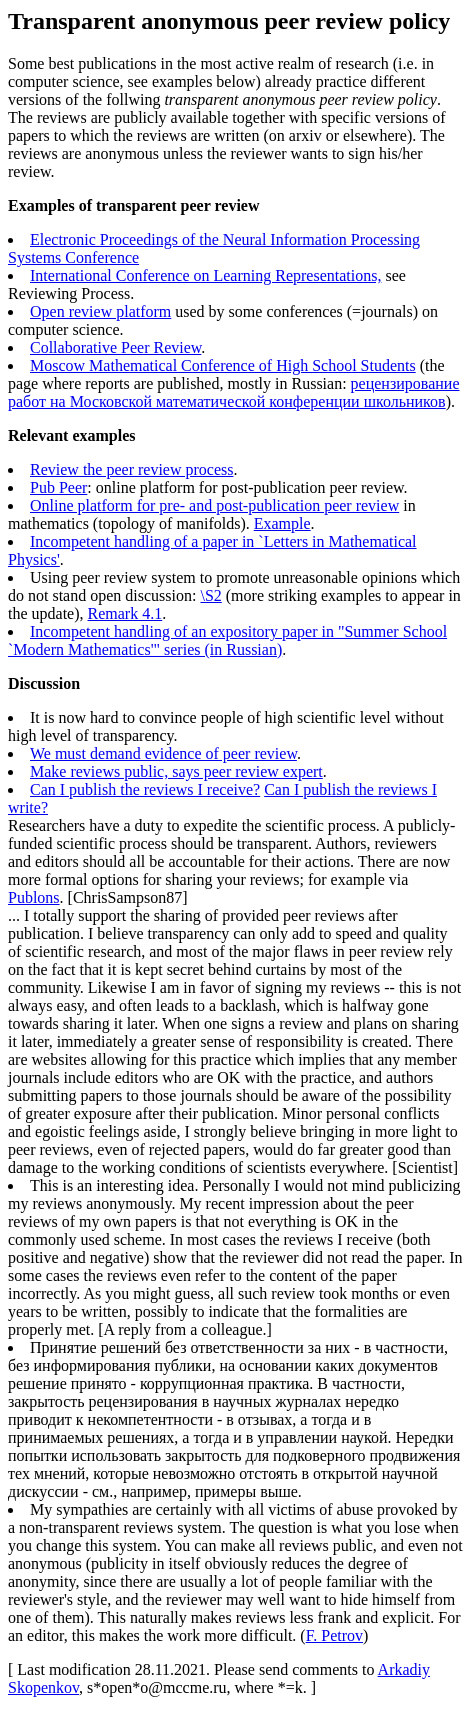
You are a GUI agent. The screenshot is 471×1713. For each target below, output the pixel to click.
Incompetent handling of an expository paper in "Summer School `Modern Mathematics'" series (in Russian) (227, 640)
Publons (34, 897)
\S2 (210, 595)
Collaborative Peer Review (115, 347)
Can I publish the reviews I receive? (145, 789)
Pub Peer (58, 487)
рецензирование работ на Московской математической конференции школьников (233, 392)
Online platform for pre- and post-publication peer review (214, 505)
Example (282, 523)
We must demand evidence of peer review (163, 753)
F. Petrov (334, 1635)
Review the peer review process (131, 469)
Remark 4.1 (125, 613)
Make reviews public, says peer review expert (176, 771)
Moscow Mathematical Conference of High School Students (223, 365)
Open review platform (100, 311)
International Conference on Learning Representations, (205, 275)
